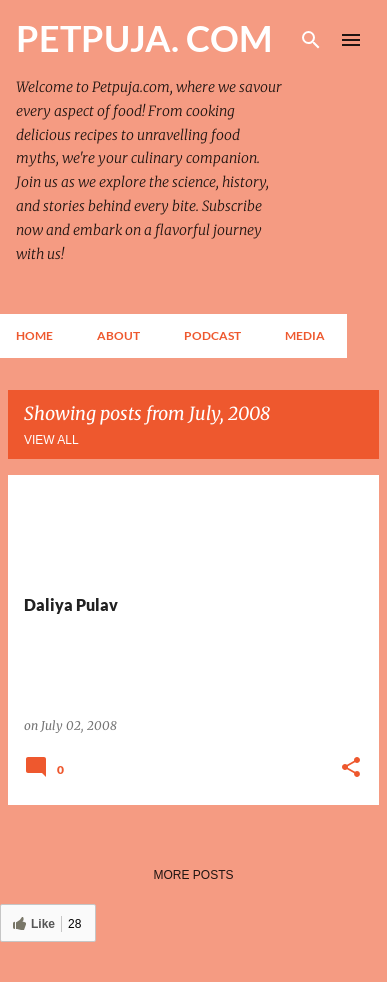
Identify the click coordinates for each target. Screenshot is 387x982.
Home (34, 335)
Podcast (212, 335)
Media (305, 335)
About (118, 335)
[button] (351, 768)
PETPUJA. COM (144, 38)
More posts (193, 875)
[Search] (311, 40)
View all (51, 440)
